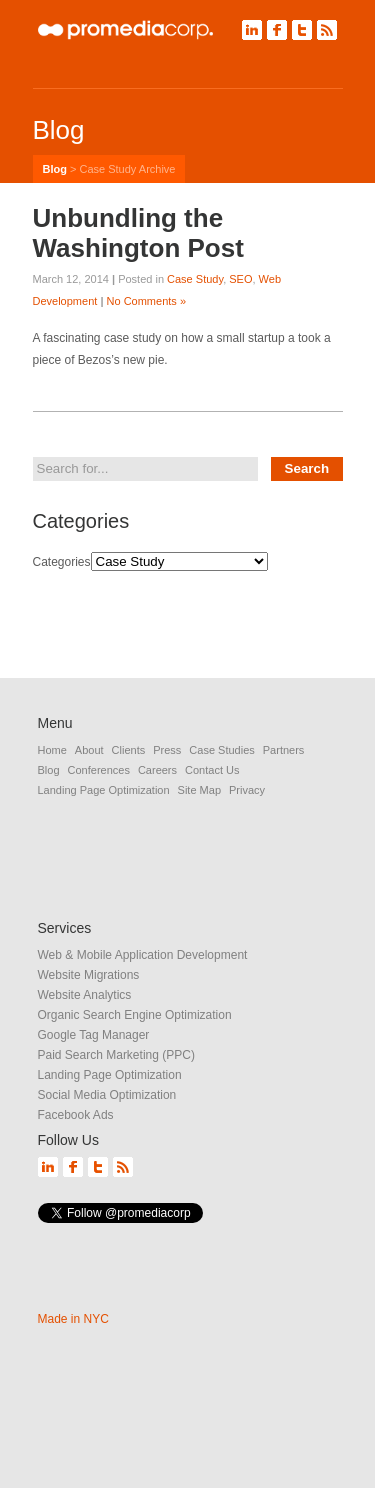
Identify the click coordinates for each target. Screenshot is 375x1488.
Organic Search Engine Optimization (135, 1015)
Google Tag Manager (94, 1035)
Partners (284, 750)
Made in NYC (73, 1319)
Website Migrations (89, 975)
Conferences (99, 770)
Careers (157, 770)
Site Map (199, 790)
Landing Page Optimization (104, 790)
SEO (240, 279)
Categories (62, 562)
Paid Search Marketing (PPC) (116, 1055)
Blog (55, 169)
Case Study (195, 279)
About (89, 750)
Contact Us (212, 770)
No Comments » (146, 301)
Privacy (247, 790)
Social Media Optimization (107, 1095)
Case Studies (221, 750)
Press (167, 750)
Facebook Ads (76, 1115)
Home (52, 750)
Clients (129, 750)
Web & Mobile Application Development (143, 955)
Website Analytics (85, 995)
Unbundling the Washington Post (138, 233)
